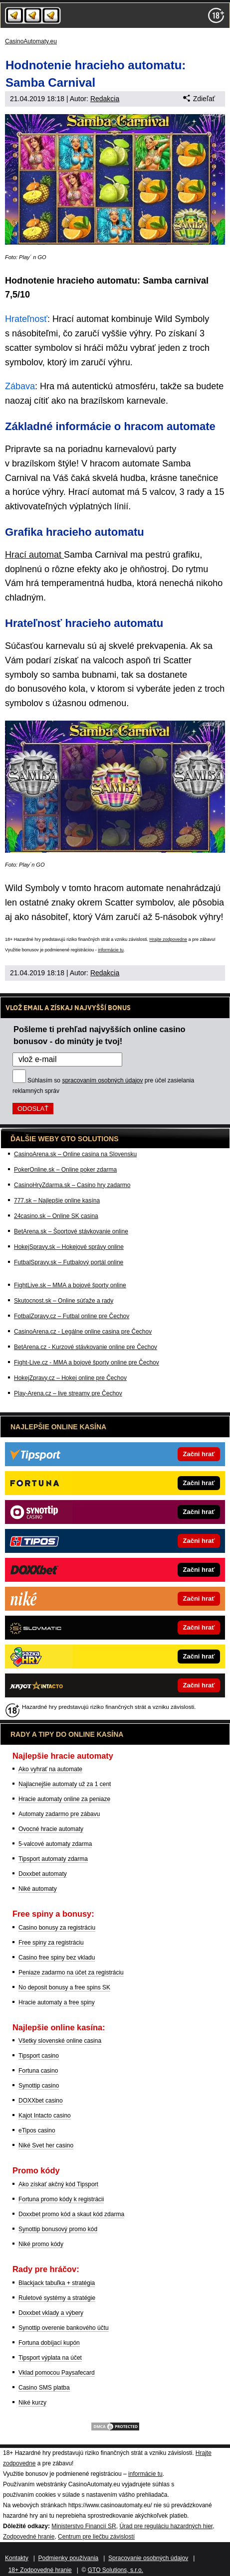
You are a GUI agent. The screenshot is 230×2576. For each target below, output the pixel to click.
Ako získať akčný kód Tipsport (58, 2184)
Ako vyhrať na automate (50, 1769)
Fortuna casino (38, 2070)
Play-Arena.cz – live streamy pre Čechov (68, 1393)
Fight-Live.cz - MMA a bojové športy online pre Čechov (86, 1362)
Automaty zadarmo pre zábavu (59, 1814)
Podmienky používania (68, 2558)
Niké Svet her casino (45, 2145)
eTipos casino (36, 2130)
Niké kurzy (32, 2402)
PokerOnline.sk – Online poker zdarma (65, 1169)
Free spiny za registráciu (51, 1942)
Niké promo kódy (40, 2244)
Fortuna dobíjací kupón (49, 2342)
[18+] (216, 15)
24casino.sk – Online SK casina (56, 1215)
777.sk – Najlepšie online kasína (57, 1200)
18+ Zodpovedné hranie (40, 2570)
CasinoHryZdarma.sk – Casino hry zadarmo (72, 1185)
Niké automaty (37, 1888)
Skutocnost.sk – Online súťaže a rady (63, 1300)
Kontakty (16, 2558)
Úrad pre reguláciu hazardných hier (166, 2526)
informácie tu (111, 949)
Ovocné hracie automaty (50, 1828)
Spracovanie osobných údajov (148, 2558)
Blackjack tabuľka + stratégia (56, 2282)
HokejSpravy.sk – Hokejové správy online (69, 1246)
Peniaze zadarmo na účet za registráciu (71, 1972)
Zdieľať (199, 99)
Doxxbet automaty (42, 1873)
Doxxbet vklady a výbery (50, 2312)
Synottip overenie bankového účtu (63, 2327)
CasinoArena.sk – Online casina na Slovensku (75, 1154)
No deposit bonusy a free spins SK (64, 1987)
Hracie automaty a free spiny (56, 2002)
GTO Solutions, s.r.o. (115, 2570)
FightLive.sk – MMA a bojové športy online (70, 1285)
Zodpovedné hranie (28, 2536)
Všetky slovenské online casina (59, 2040)
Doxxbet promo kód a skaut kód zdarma (71, 2214)
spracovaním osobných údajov (102, 1080)
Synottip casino (38, 2085)
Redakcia (104, 99)
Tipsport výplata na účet (50, 2357)
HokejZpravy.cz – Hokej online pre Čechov (70, 1377)
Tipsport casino (38, 2055)
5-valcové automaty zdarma (55, 1843)
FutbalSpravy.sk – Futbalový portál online (68, 1262)
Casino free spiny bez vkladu (56, 1957)
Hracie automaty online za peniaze (64, 1799)
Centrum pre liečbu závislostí (96, 2536)
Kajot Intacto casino (44, 2115)
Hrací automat (34, 555)
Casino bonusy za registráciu (56, 1927)
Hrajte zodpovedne (168, 939)
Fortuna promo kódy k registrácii (61, 2199)
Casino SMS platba (44, 2387)
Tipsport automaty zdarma (53, 1858)
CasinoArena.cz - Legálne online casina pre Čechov (83, 1331)
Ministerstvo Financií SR (83, 2526)
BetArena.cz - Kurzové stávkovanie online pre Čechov (85, 1347)
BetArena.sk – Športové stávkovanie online (71, 1231)
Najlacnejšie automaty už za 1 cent (64, 1784)
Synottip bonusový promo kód (57, 2229)
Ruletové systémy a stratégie (56, 2297)
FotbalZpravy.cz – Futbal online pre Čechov (71, 1316)
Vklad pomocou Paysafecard (56, 2372)
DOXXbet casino (40, 2100)
